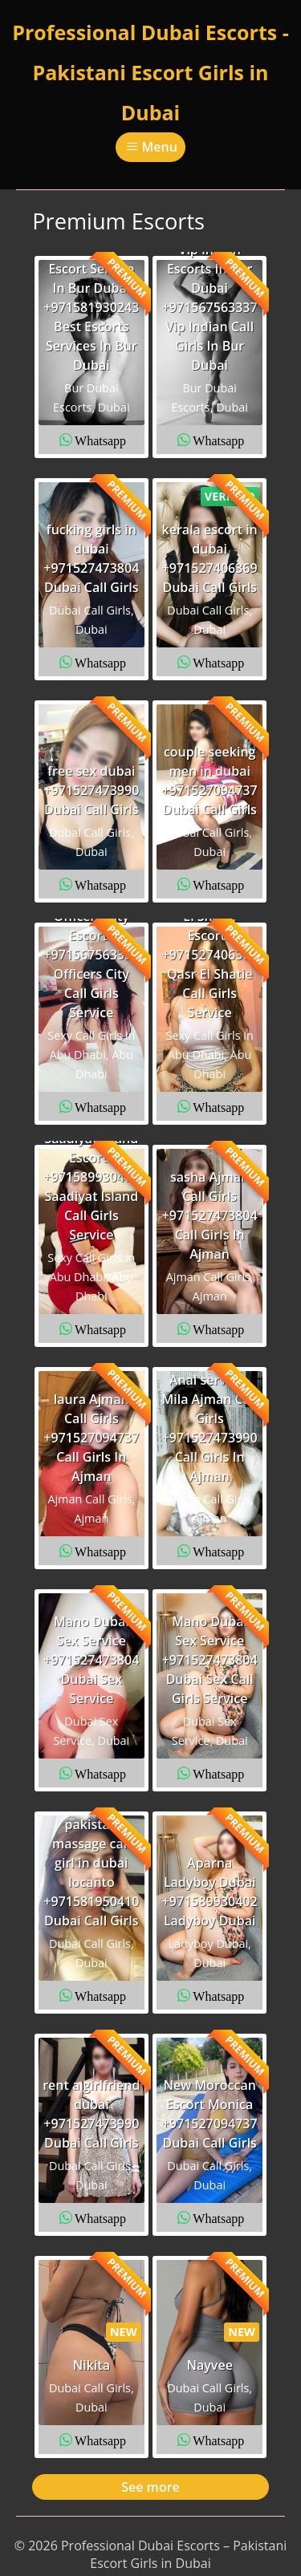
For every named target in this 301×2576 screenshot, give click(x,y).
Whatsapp (100, 439)
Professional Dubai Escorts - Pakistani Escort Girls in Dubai (150, 72)
